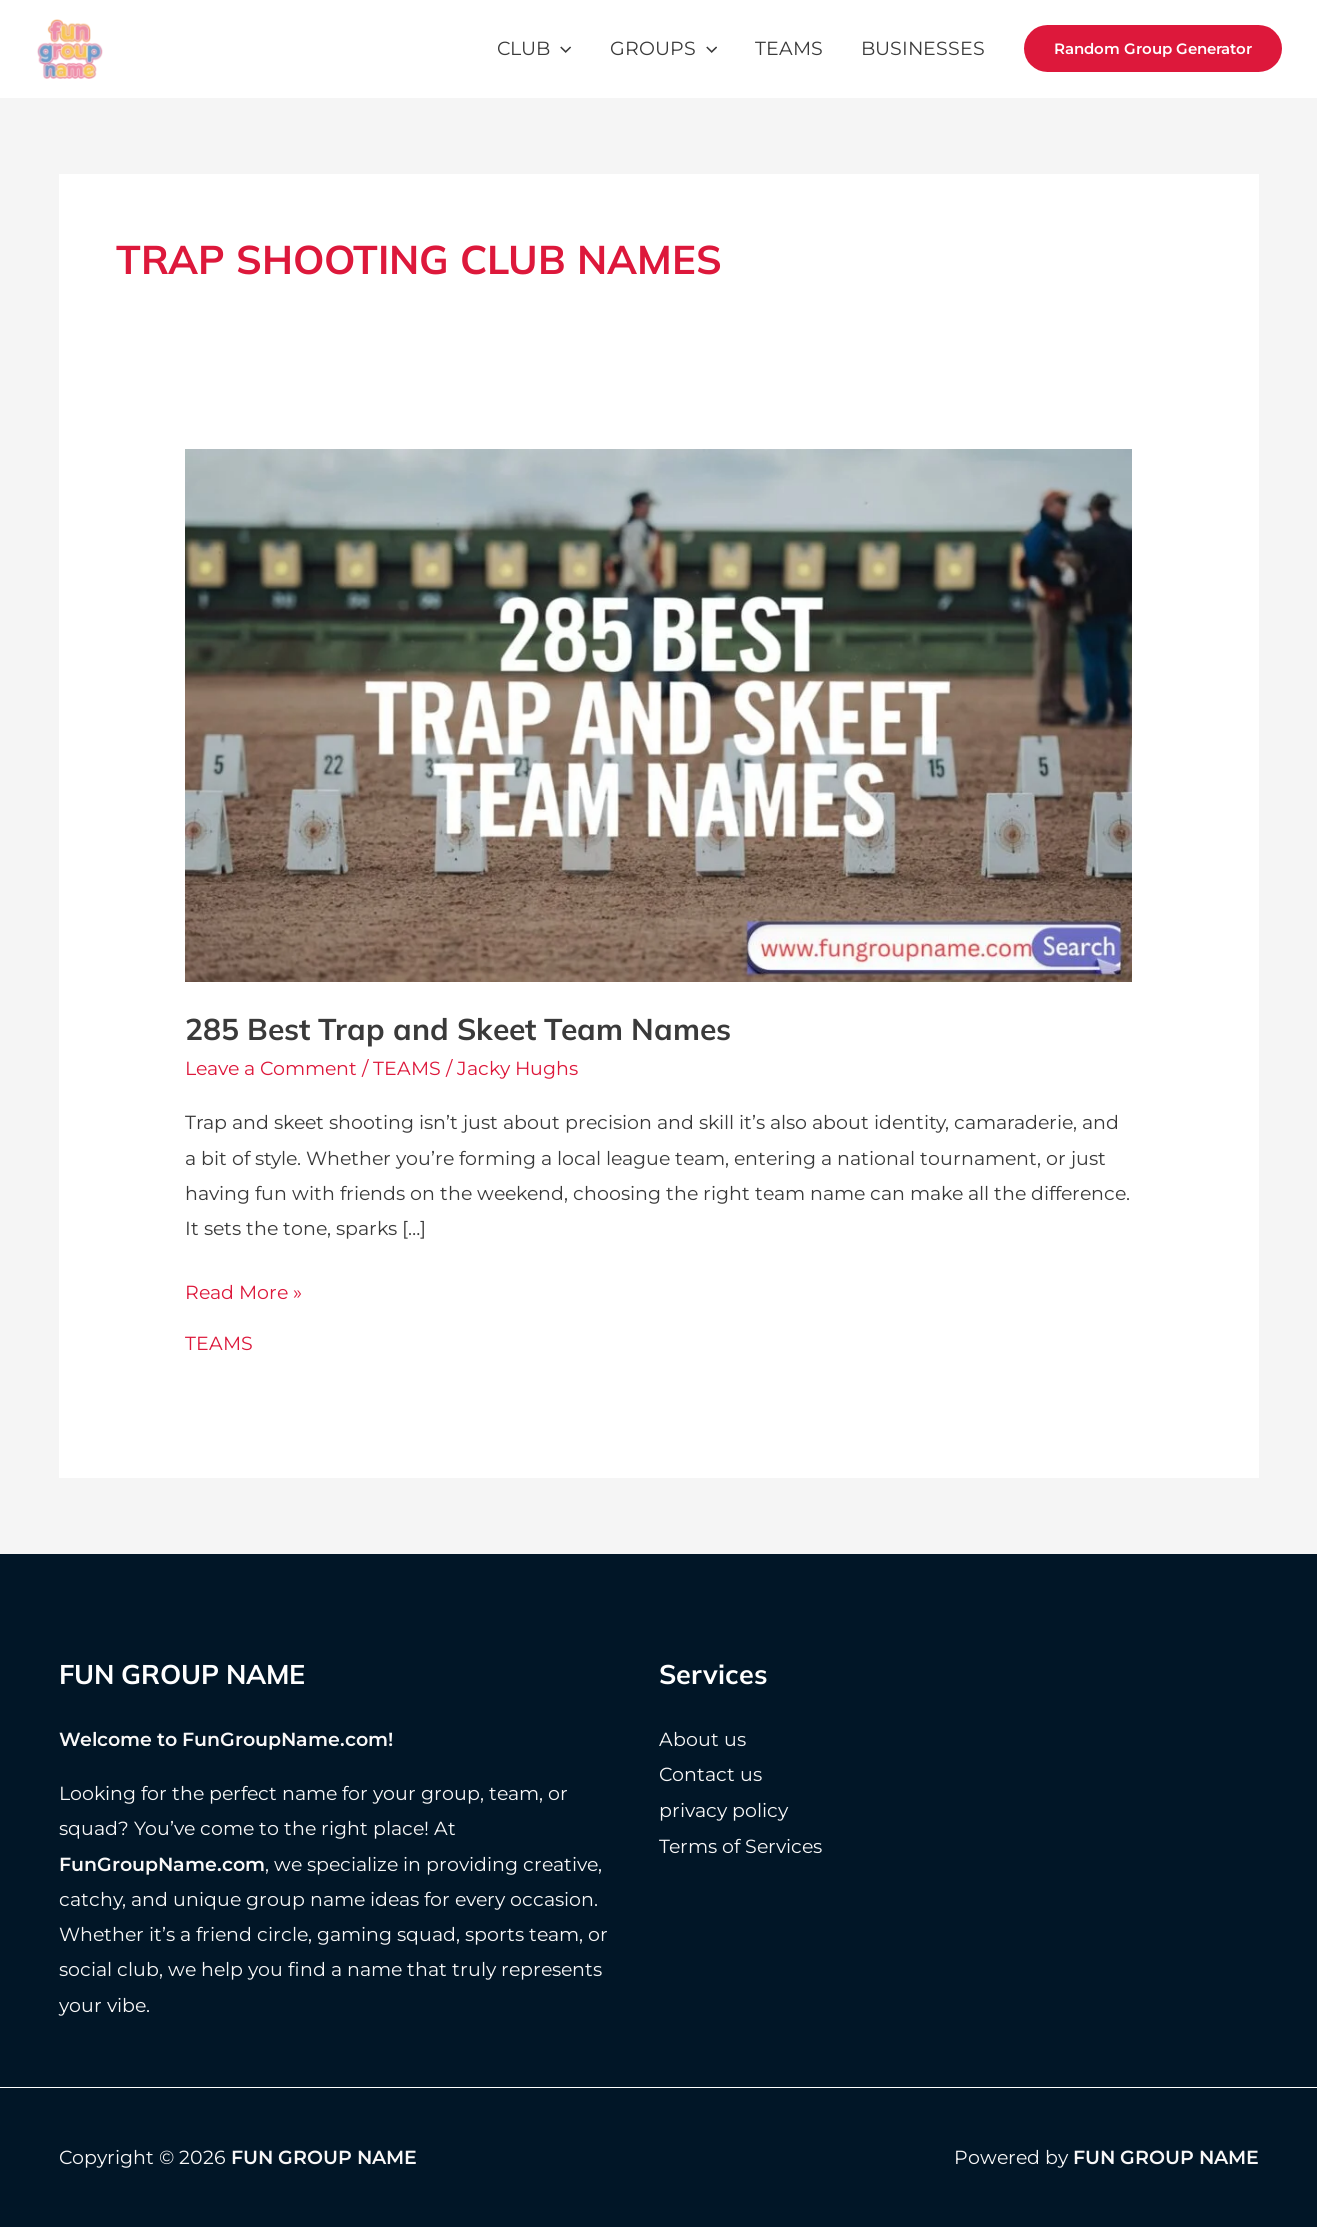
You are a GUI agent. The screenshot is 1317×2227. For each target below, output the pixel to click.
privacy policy (723, 1808)
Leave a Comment (271, 1068)
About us (702, 1738)
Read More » (243, 1292)
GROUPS (663, 48)
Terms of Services (740, 1844)
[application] (560, 48)
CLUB (534, 48)
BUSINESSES (923, 48)
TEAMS (789, 48)
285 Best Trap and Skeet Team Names (458, 1029)
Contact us (710, 1773)
